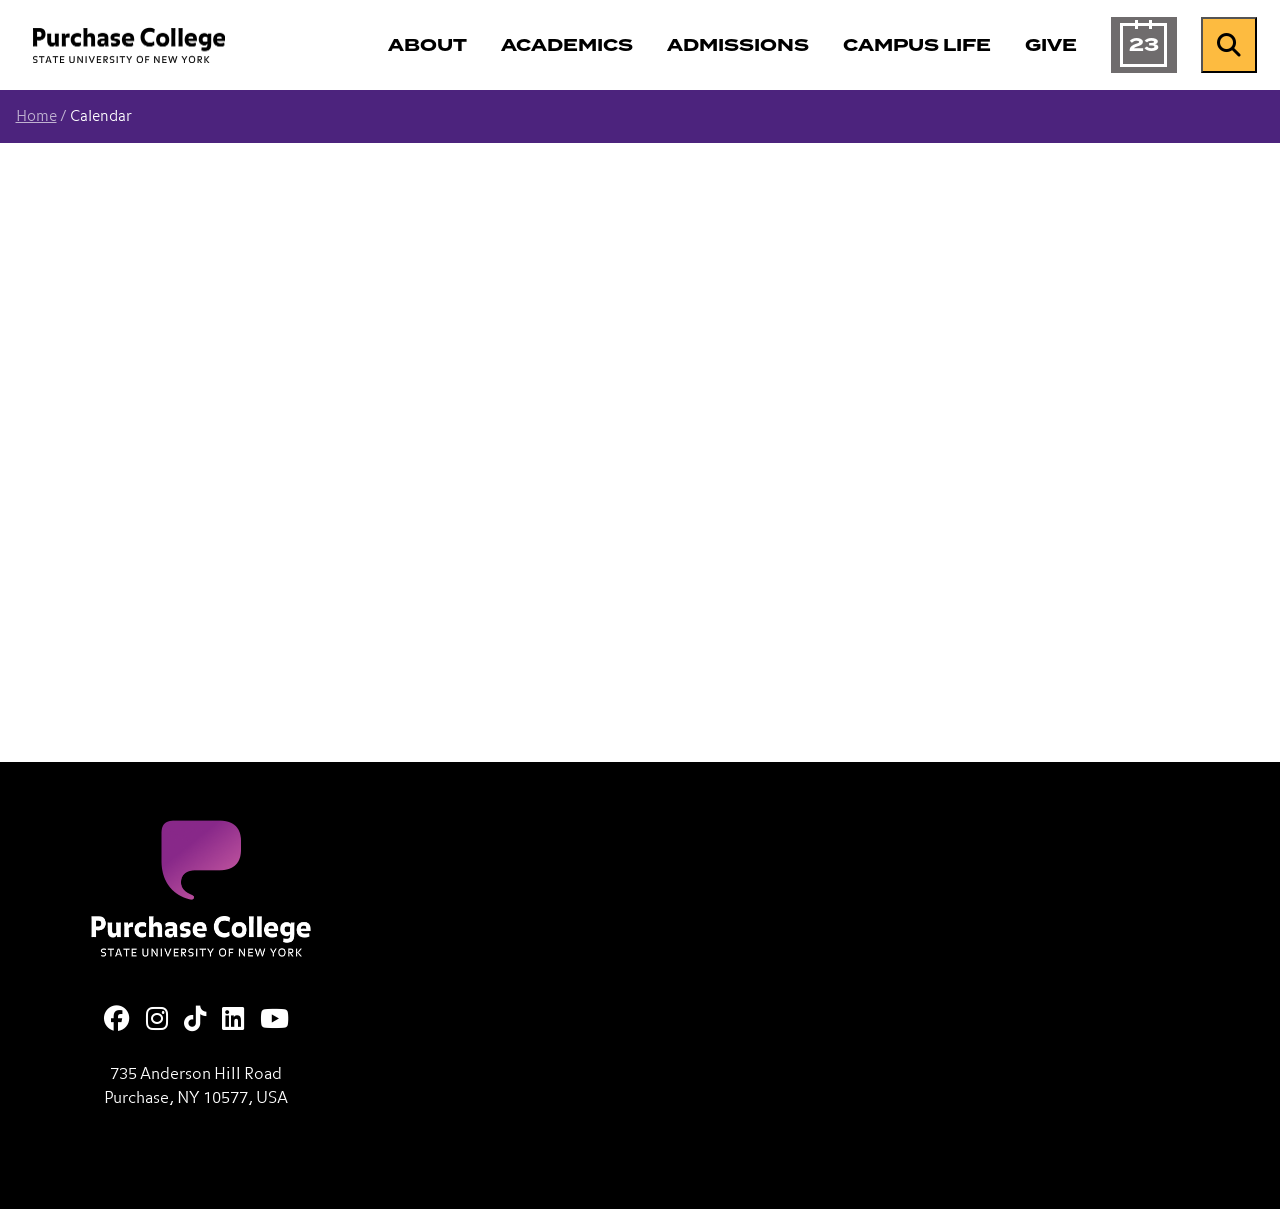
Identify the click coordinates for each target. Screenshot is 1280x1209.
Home (36, 116)
